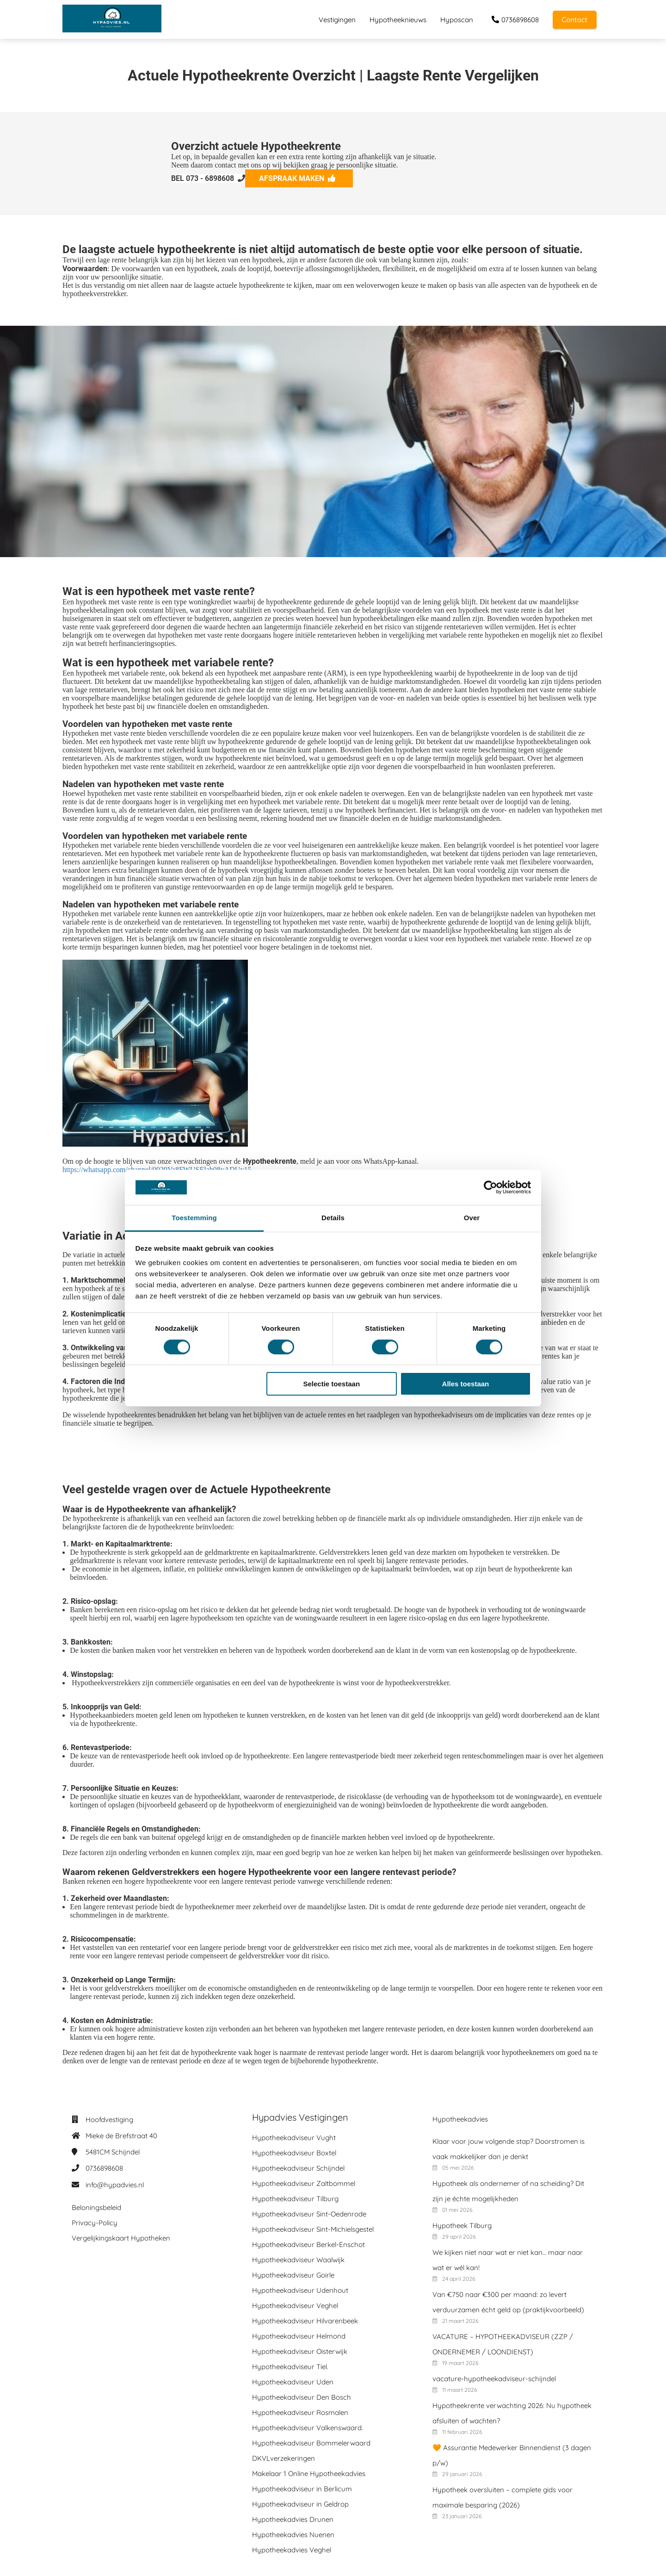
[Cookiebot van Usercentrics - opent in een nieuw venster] (490, 1187)
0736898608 (104, 2168)
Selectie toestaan (331, 1384)
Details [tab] (333, 1218)
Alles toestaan (465, 1384)
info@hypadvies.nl (115, 2184)
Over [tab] (472, 1218)
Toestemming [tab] (194, 1218)
